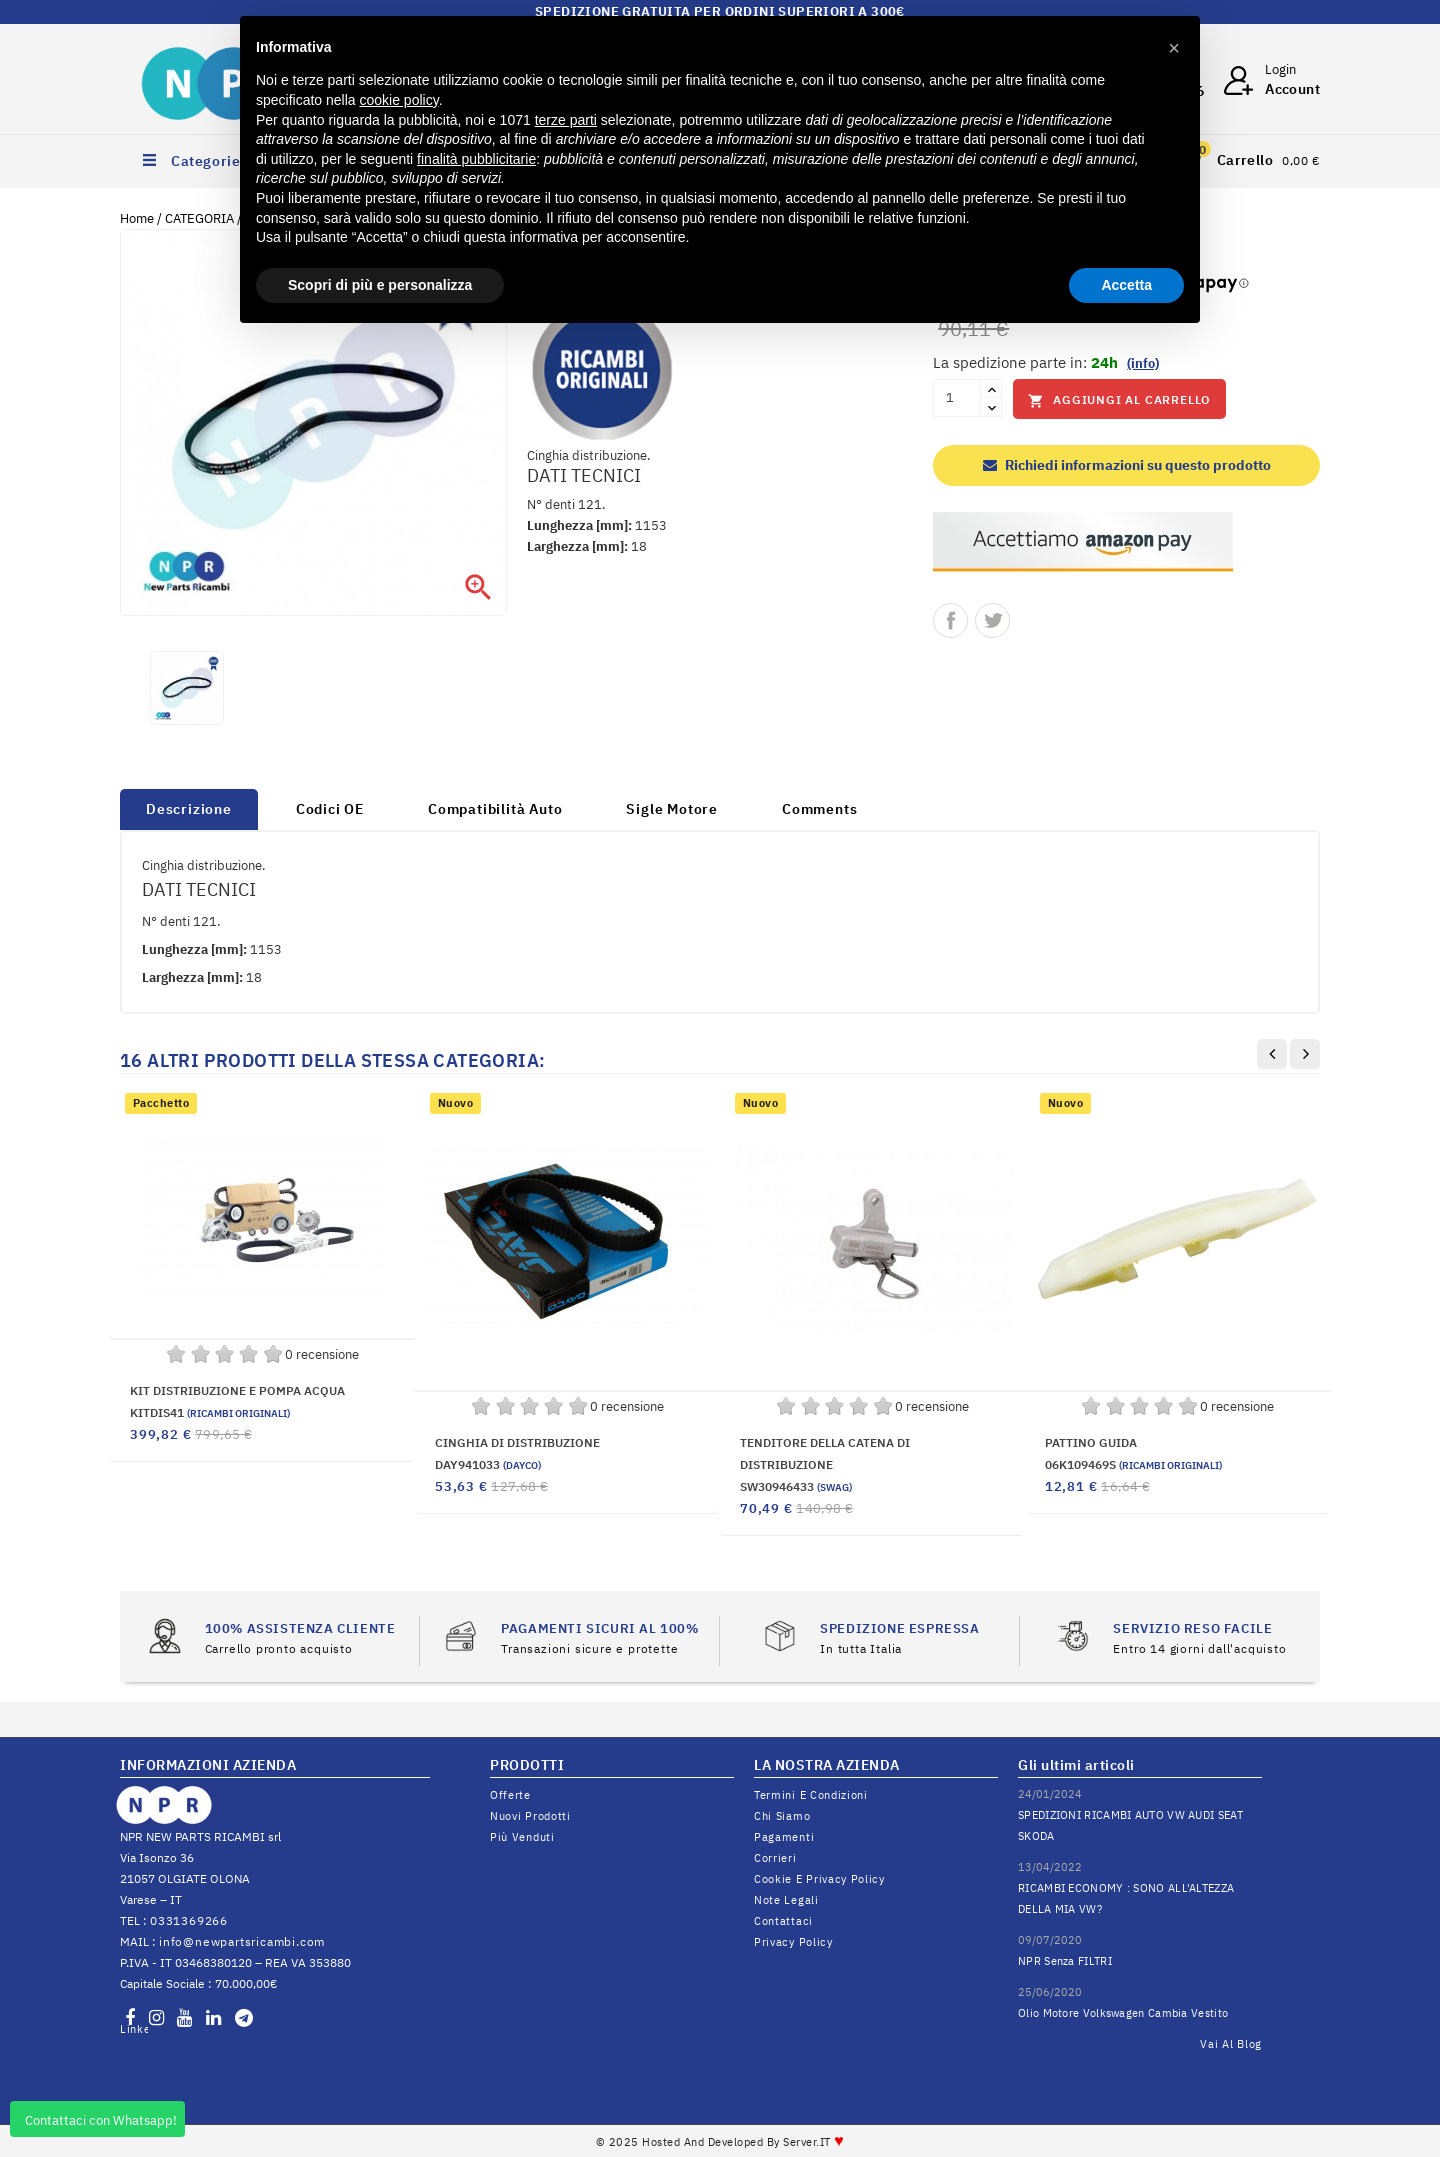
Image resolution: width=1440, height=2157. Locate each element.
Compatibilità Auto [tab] (495, 809)
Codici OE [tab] (330, 809)
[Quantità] (957, 398)
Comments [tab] (819, 809)
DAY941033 (488, 1464)
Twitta (992, 620)
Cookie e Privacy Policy (819, 1879)
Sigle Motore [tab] (672, 809)
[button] (1174, 48)
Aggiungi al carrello (1119, 400)
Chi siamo (782, 1816)
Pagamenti (784, 1837)
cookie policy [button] (399, 100)
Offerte (510, 1795)
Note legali (786, 1900)
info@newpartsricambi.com (242, 1941)
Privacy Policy (793, 1942)
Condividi (950, 620)
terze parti (566, 120)
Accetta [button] (1126, 285)
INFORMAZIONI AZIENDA (208, 1765)
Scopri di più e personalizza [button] (380, 285)
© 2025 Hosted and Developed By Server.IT (720, 2142)
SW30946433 (796, 1486)
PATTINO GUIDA (1091, 1442)
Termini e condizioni (811, 1795)
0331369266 (189, 1920)
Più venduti (522, 1837)
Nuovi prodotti (530, 1816)
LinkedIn (134, 2029)
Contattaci (783, 1921)
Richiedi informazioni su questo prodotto (1127, 465)
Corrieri (775, 1858)
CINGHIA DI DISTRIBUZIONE (517, 1442)
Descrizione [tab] (189, 809)
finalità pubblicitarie (476, 159)
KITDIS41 (210, 1412)
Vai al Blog (1231, 2044)
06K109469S (1133, 1464)
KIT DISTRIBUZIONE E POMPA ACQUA (237, 1390)
